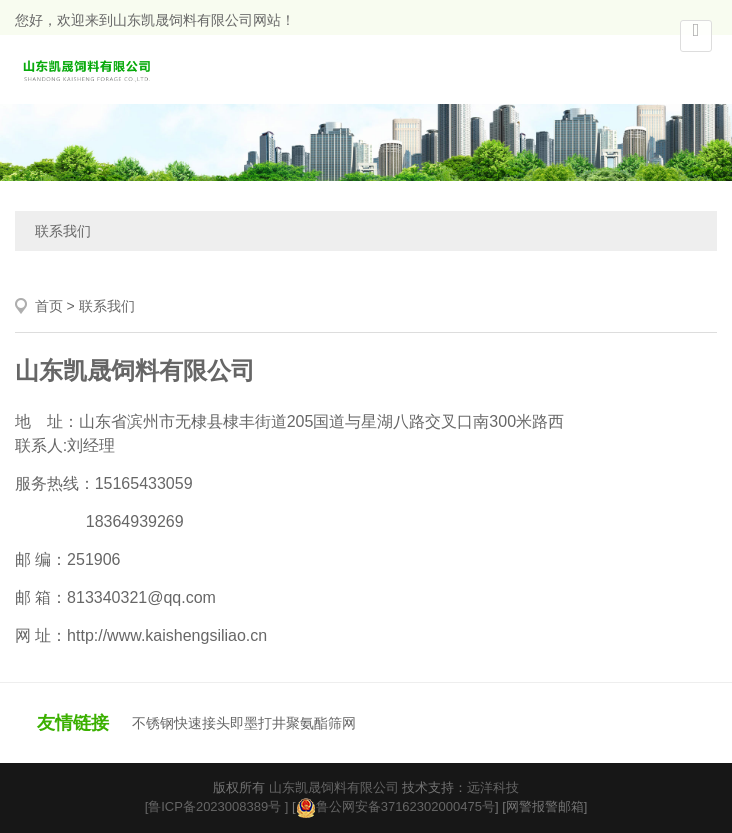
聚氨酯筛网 (321, 723)
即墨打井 (258, 723)
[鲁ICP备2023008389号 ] (217, 806)
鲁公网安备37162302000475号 (395, 806)
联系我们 (63, 231)
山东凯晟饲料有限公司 (334, 787)
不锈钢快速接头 (181, 723)
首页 (49, 306)
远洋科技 (493, 787)
